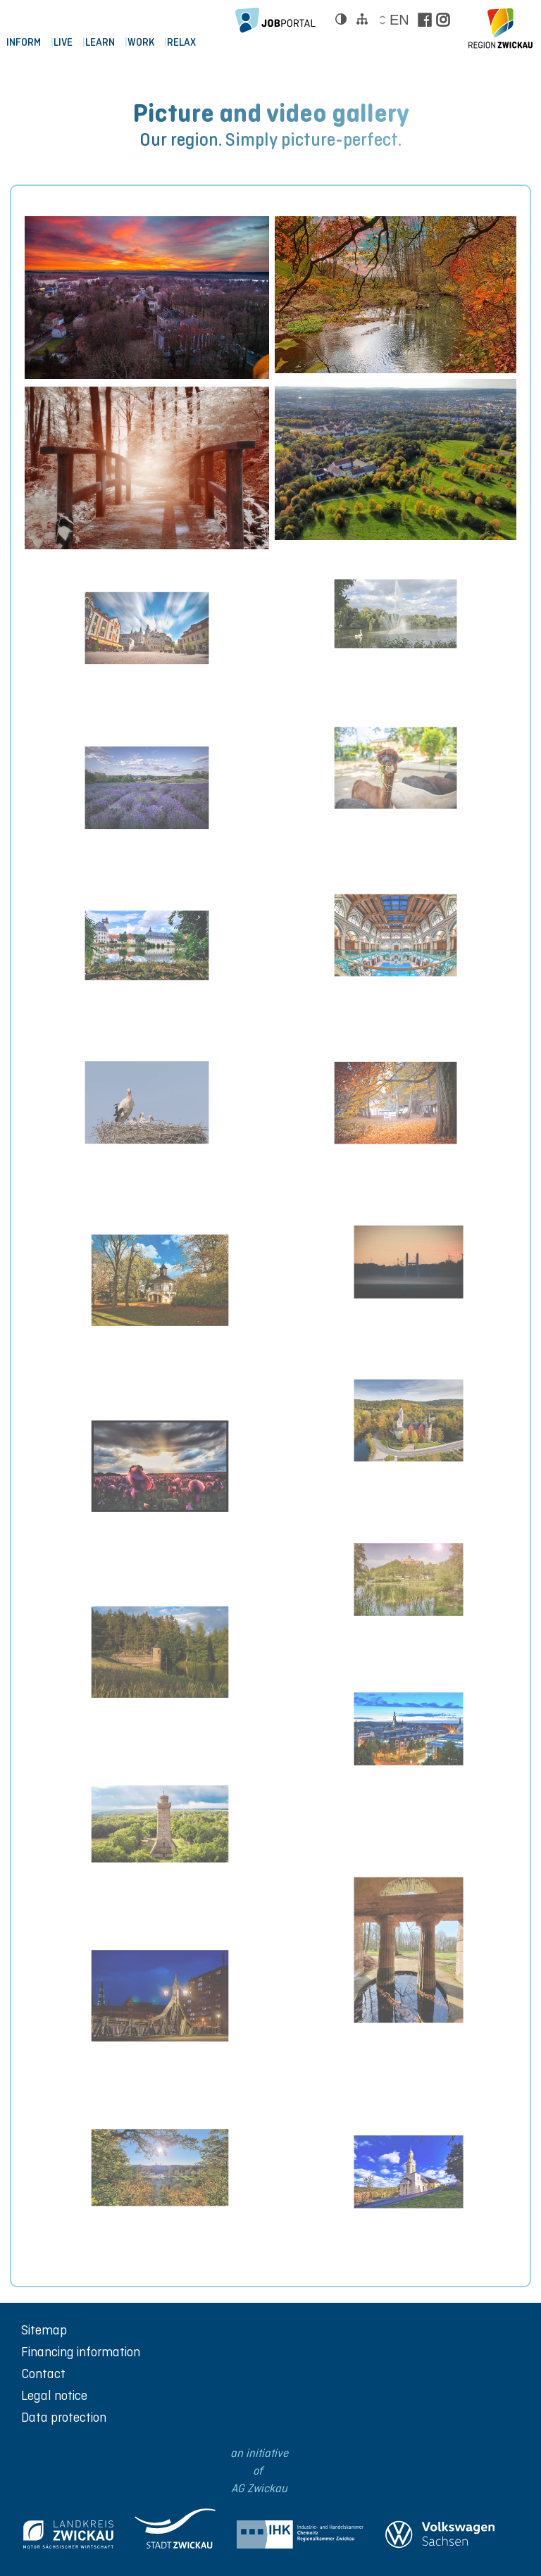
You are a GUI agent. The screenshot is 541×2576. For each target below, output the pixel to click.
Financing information (80, 2351)
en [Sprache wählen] (399, 19)
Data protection (63, 2417)
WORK (150, 45)
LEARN (106, 45)
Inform (24, 45)
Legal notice (54, 2395)
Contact (43, 2373)
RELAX (193, 45)
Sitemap (44, 2329)
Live (66, 45)
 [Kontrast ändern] (341, 19)
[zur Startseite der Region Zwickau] (500, 28)
